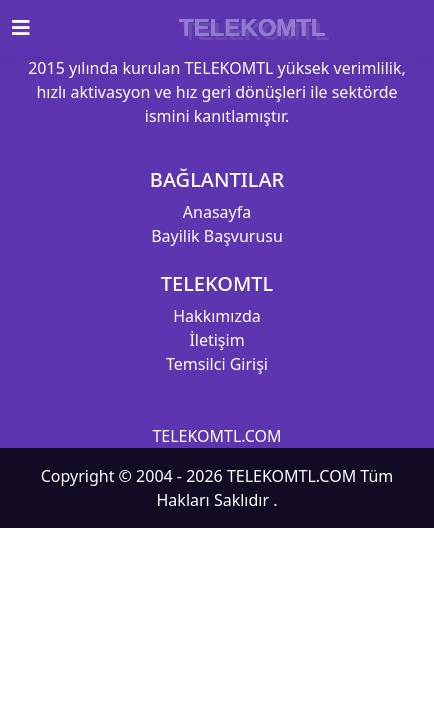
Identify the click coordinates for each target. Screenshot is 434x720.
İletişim (216, 340)
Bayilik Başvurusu (217, 236)
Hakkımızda (216, 316)
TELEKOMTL (252, 27)
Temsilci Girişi (217, 364)
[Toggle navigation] (33, 28)
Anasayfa (217, 212)
